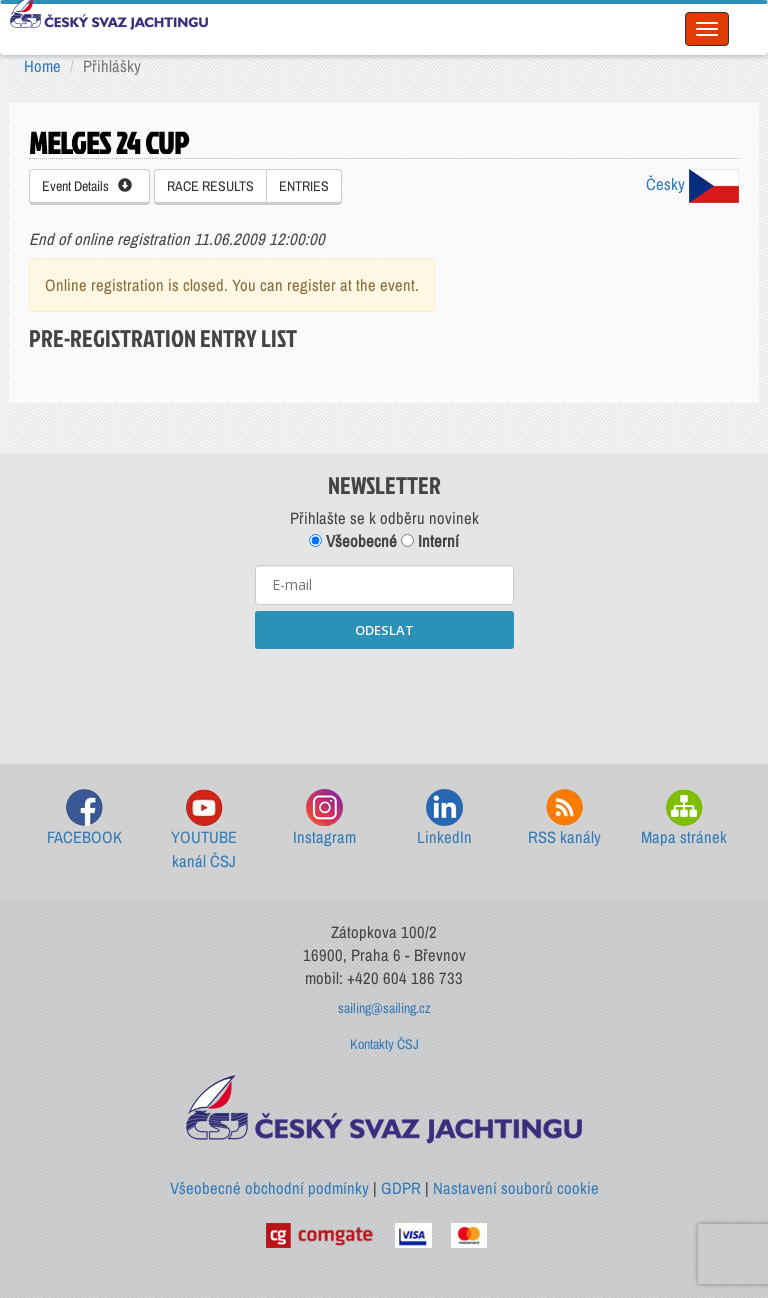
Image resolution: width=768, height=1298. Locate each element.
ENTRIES (304, 186)
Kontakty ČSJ (384, 1044)
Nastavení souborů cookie (516, 1188)
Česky (692, 184)
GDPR (401, 1188)
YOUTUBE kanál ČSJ (204, 830)
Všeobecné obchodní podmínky (269, 1188)
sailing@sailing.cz (384, 1008)
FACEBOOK (84, 818)
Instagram (324, 818)
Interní (430, 541)
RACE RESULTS (210, 186)
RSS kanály (564, 818)
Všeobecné (353, 541)
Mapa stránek (684, 818)
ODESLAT (384, 630)
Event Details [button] (87, 186)
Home (42, 66)
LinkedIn (444, 818)
